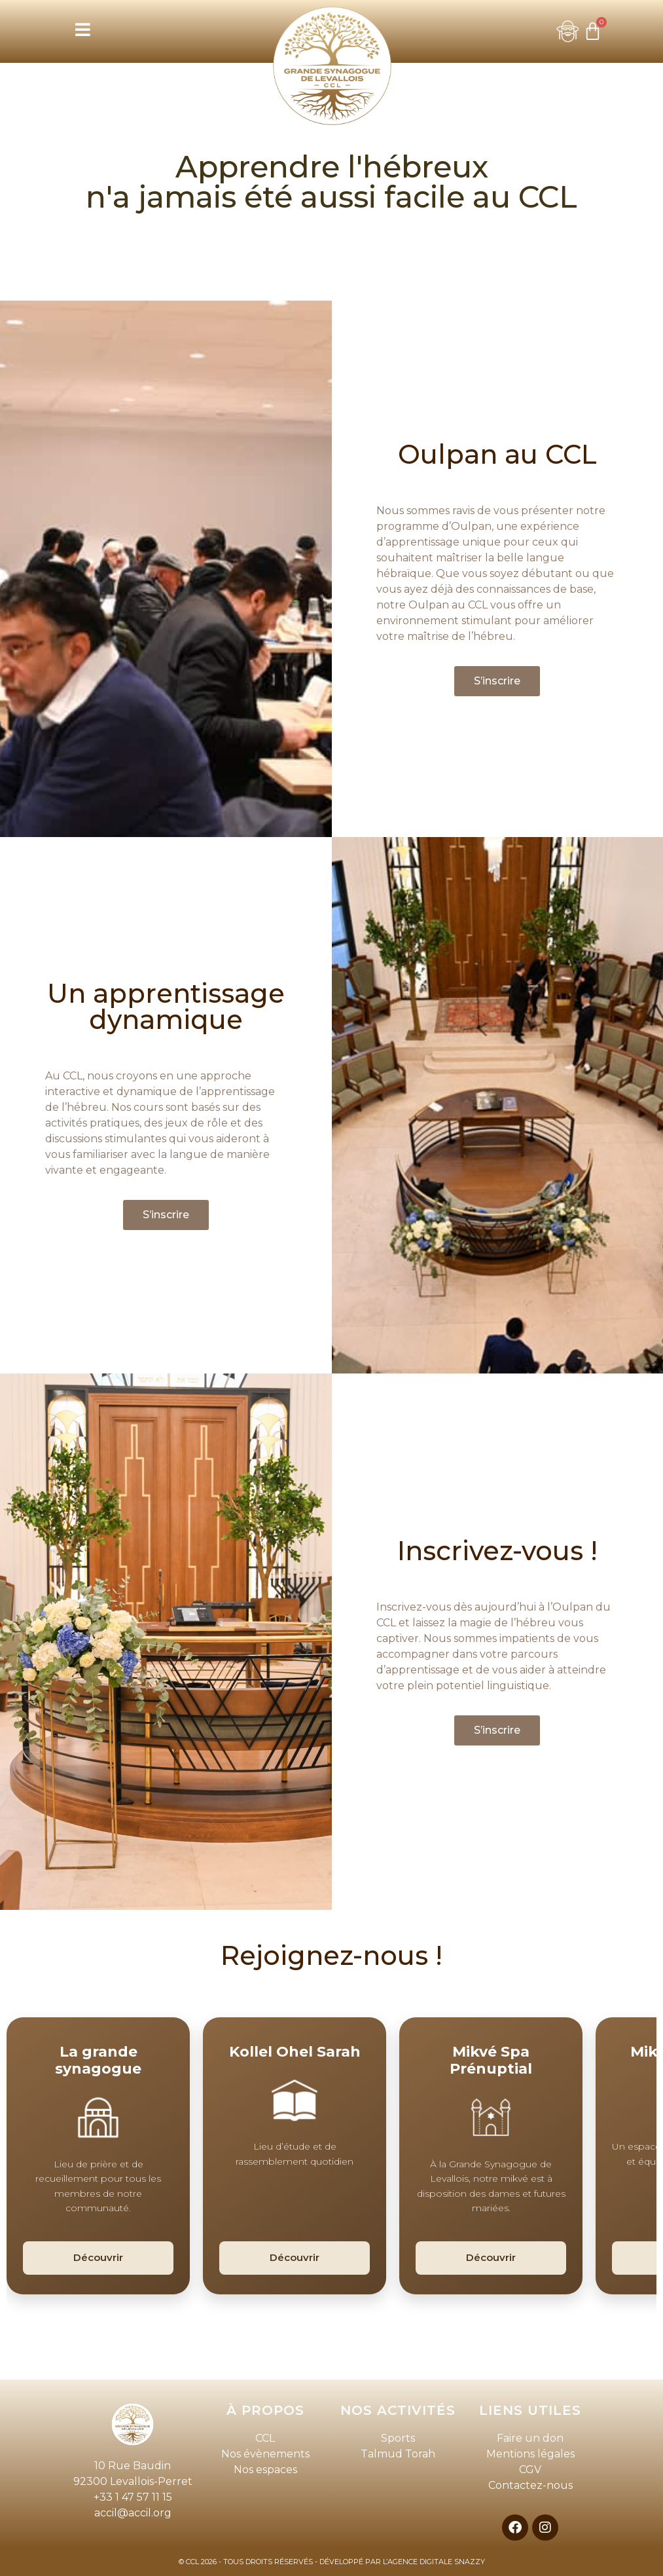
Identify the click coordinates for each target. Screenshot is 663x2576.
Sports (398, 2438)
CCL (265, 2438)
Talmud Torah (398, 2454)
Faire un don (530, 2438)
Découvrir (98, 2257)
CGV (530, 2469)
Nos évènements (265, 2454)
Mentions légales (530, 2454)
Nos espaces (265, 2469)
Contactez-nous (530, 2485)
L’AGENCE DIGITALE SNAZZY (434, 2561)
